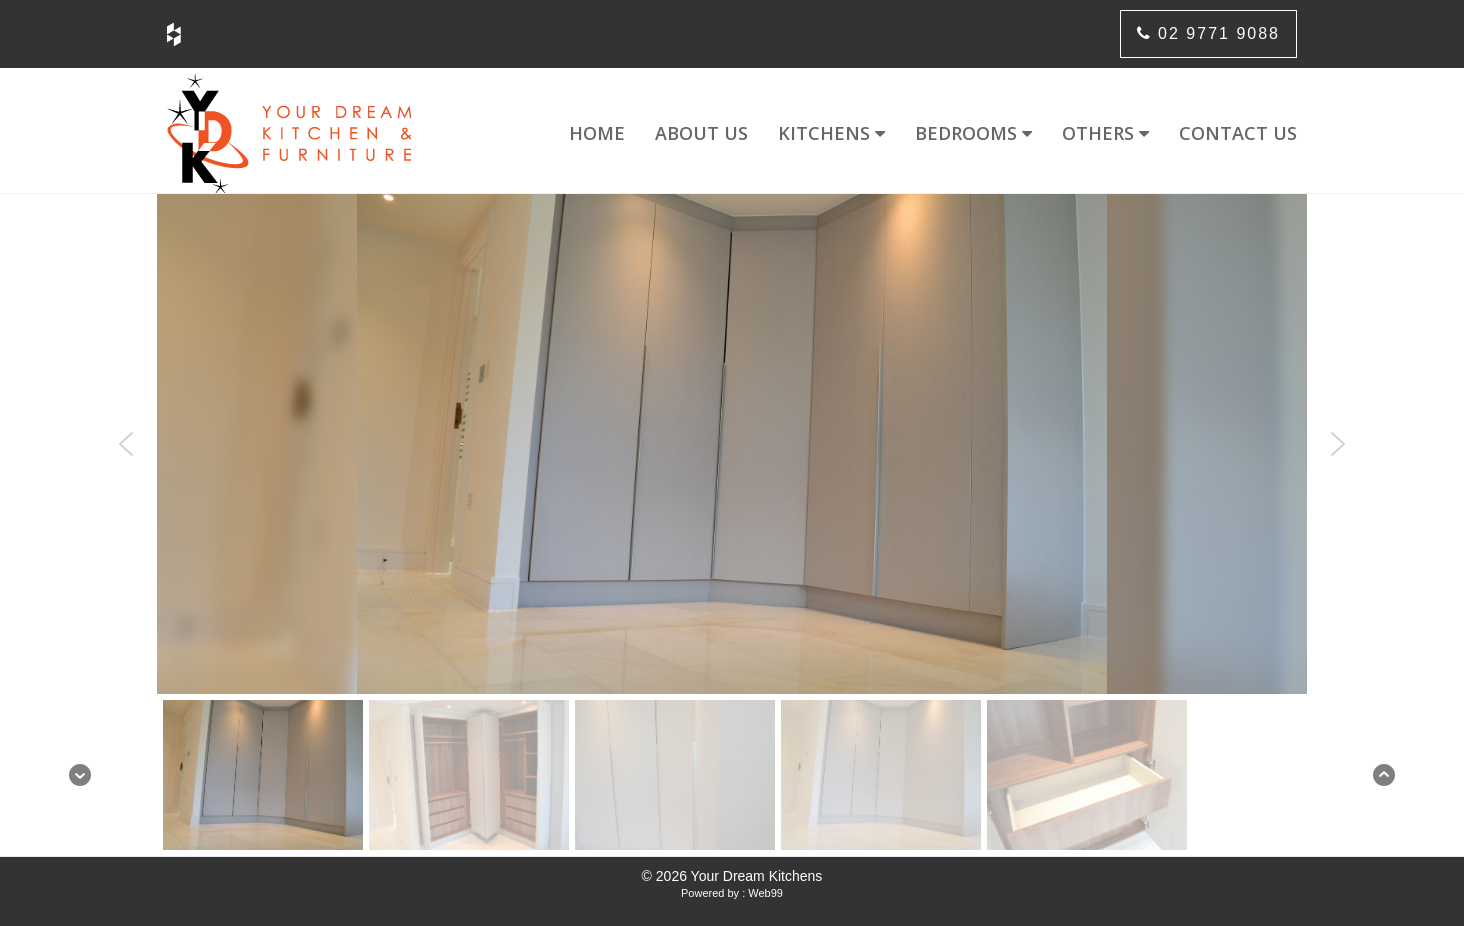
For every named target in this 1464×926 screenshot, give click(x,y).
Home (597, 133)
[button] (126, 444)
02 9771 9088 (1208, 33)
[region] (732, 525)
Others (1105, 133)
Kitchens (831, 133)
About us (701, 133)
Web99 (765, 893)
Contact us (1238, 133)
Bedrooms (973, 133)
